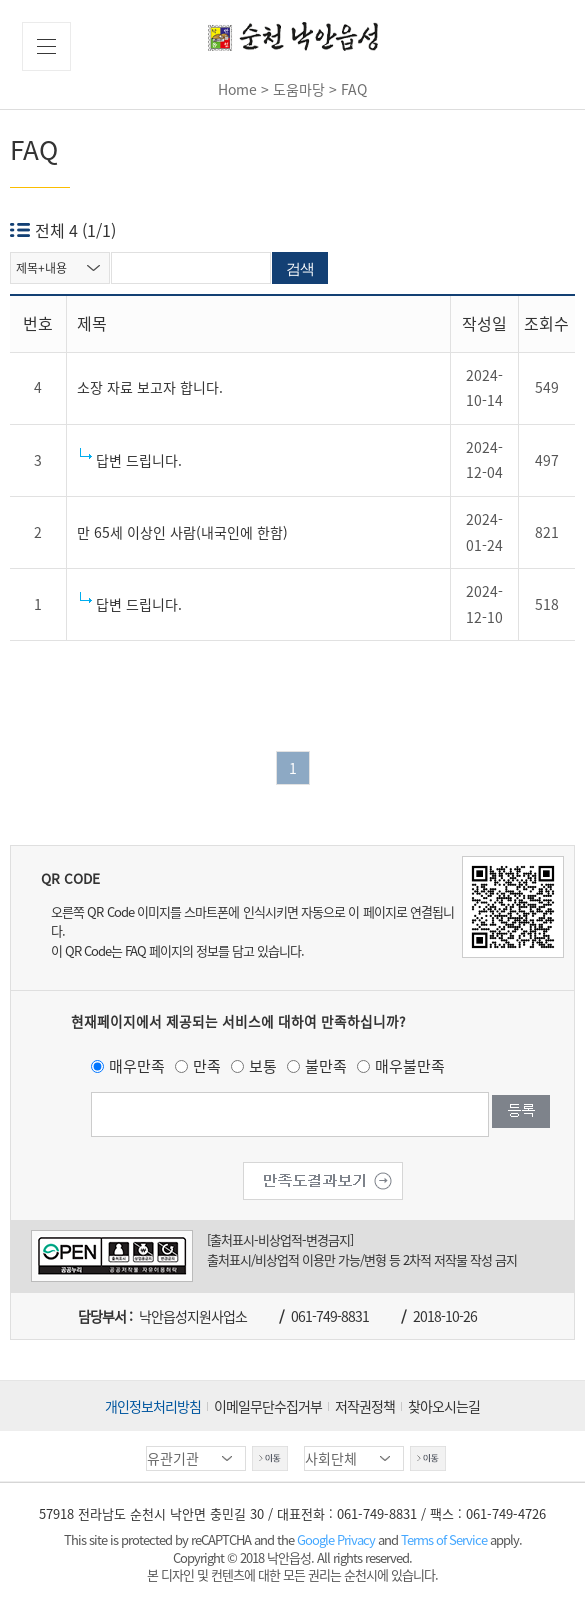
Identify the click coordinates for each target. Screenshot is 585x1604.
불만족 (326, 1066)
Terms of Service (444, 1539)
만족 (207, 1066)
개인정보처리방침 (153, 1406)
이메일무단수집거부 (268, 1406)
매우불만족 (410, 1066)
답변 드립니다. (139, 460)
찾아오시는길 (444, 1406)
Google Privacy (337, 1539)
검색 (300, 268)
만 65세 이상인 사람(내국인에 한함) (182, 532)
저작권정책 (365, 1406)
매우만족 (137, 1066)
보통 (263, 1066)
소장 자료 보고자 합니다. (150, 387)
